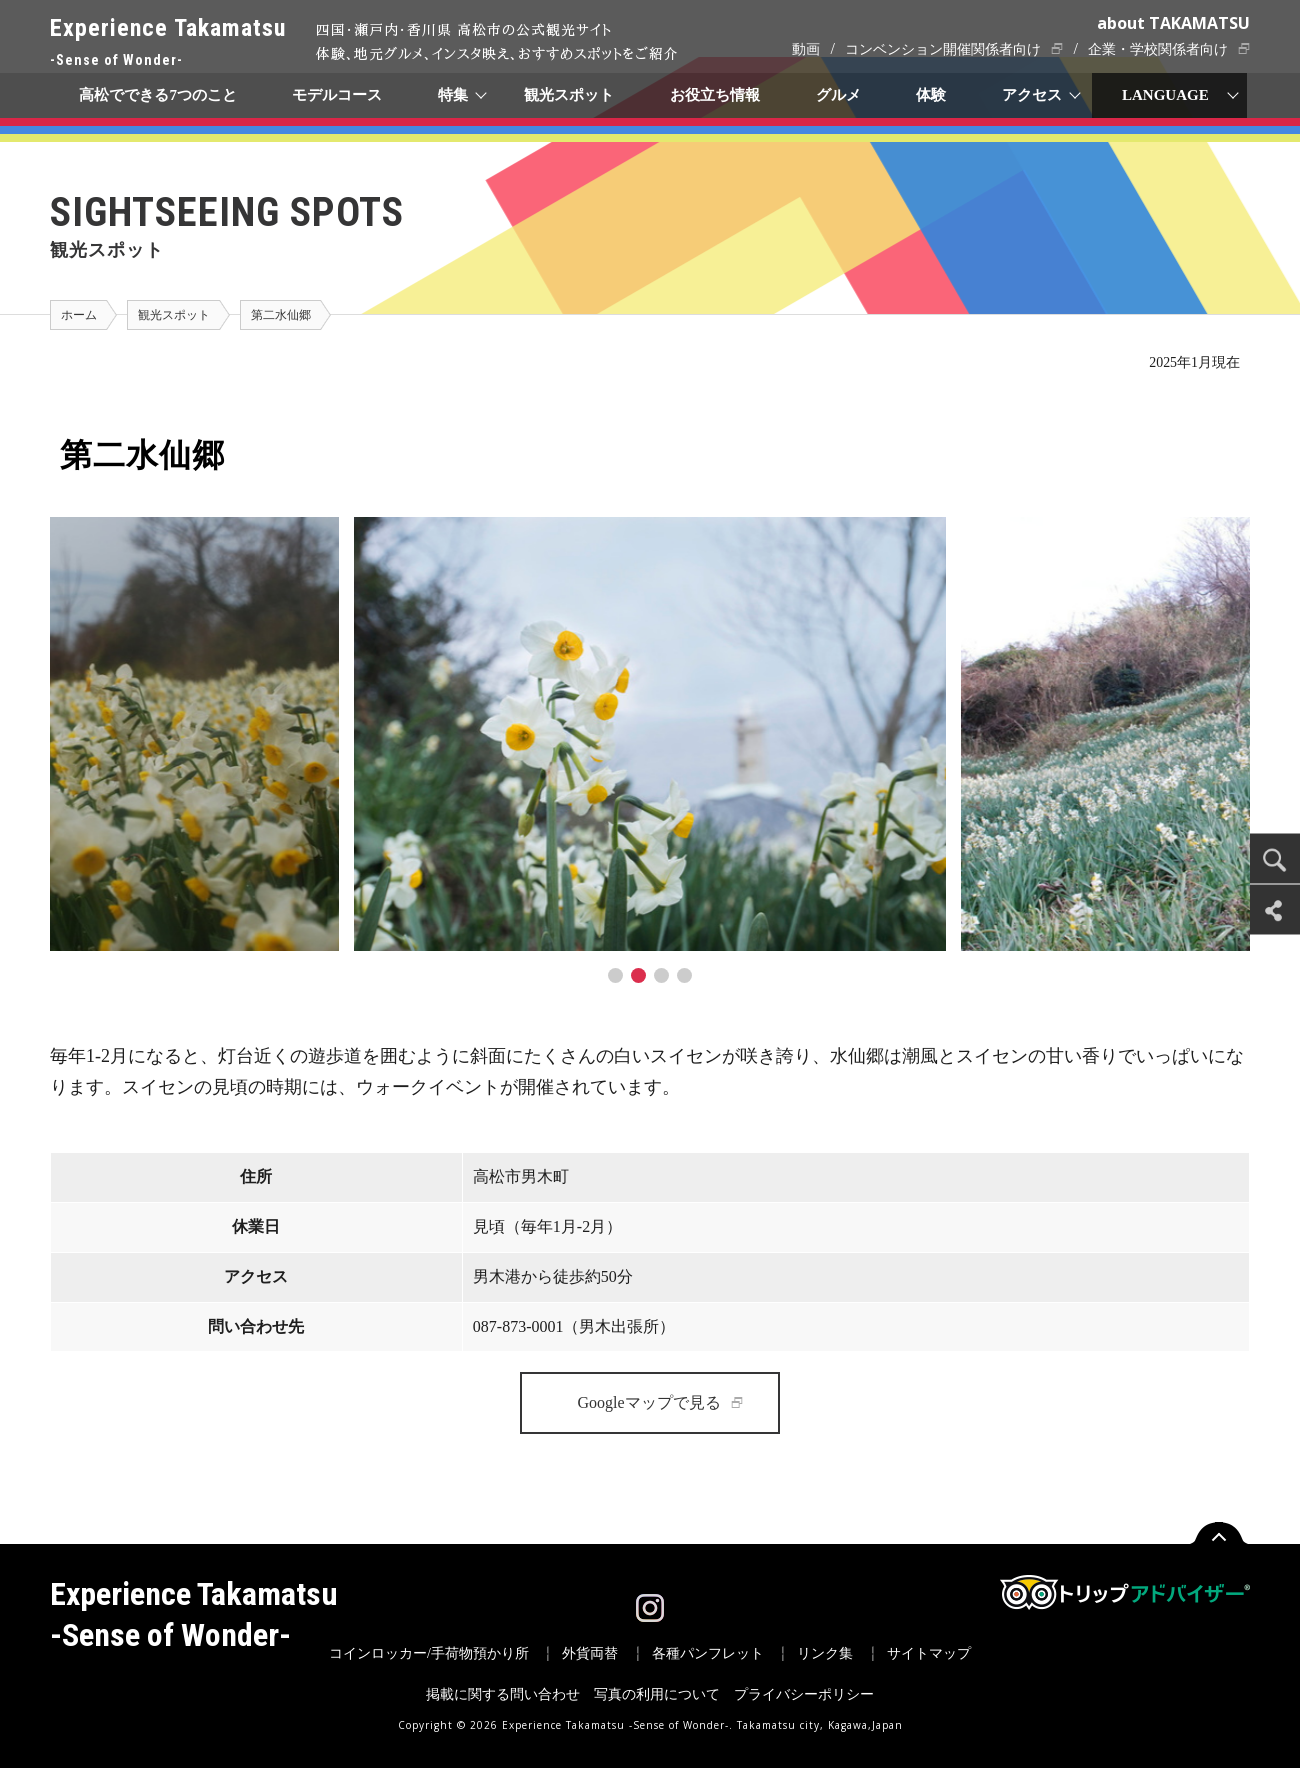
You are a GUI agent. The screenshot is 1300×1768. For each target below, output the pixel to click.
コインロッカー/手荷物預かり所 (429, 1653)
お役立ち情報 (715, 95)
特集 (454, 95)
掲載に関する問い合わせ (503, 1694)
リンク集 (825, 1653)
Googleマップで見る (648, 1402)
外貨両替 (590, 1653)
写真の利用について (657, 1694)
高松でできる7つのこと (158, 95)
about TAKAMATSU (1173, 23)
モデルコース (338, 95)
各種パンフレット (708, 1653)
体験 (932, 95)
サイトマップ (929, 1653)
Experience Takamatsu (168, 43)
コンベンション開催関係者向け (943, 49)
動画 (806, 49)
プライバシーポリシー (804, 1694)
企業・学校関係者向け (1158, 49)
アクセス (1033, 95)
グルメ (838, 95)
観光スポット (569, 95)
